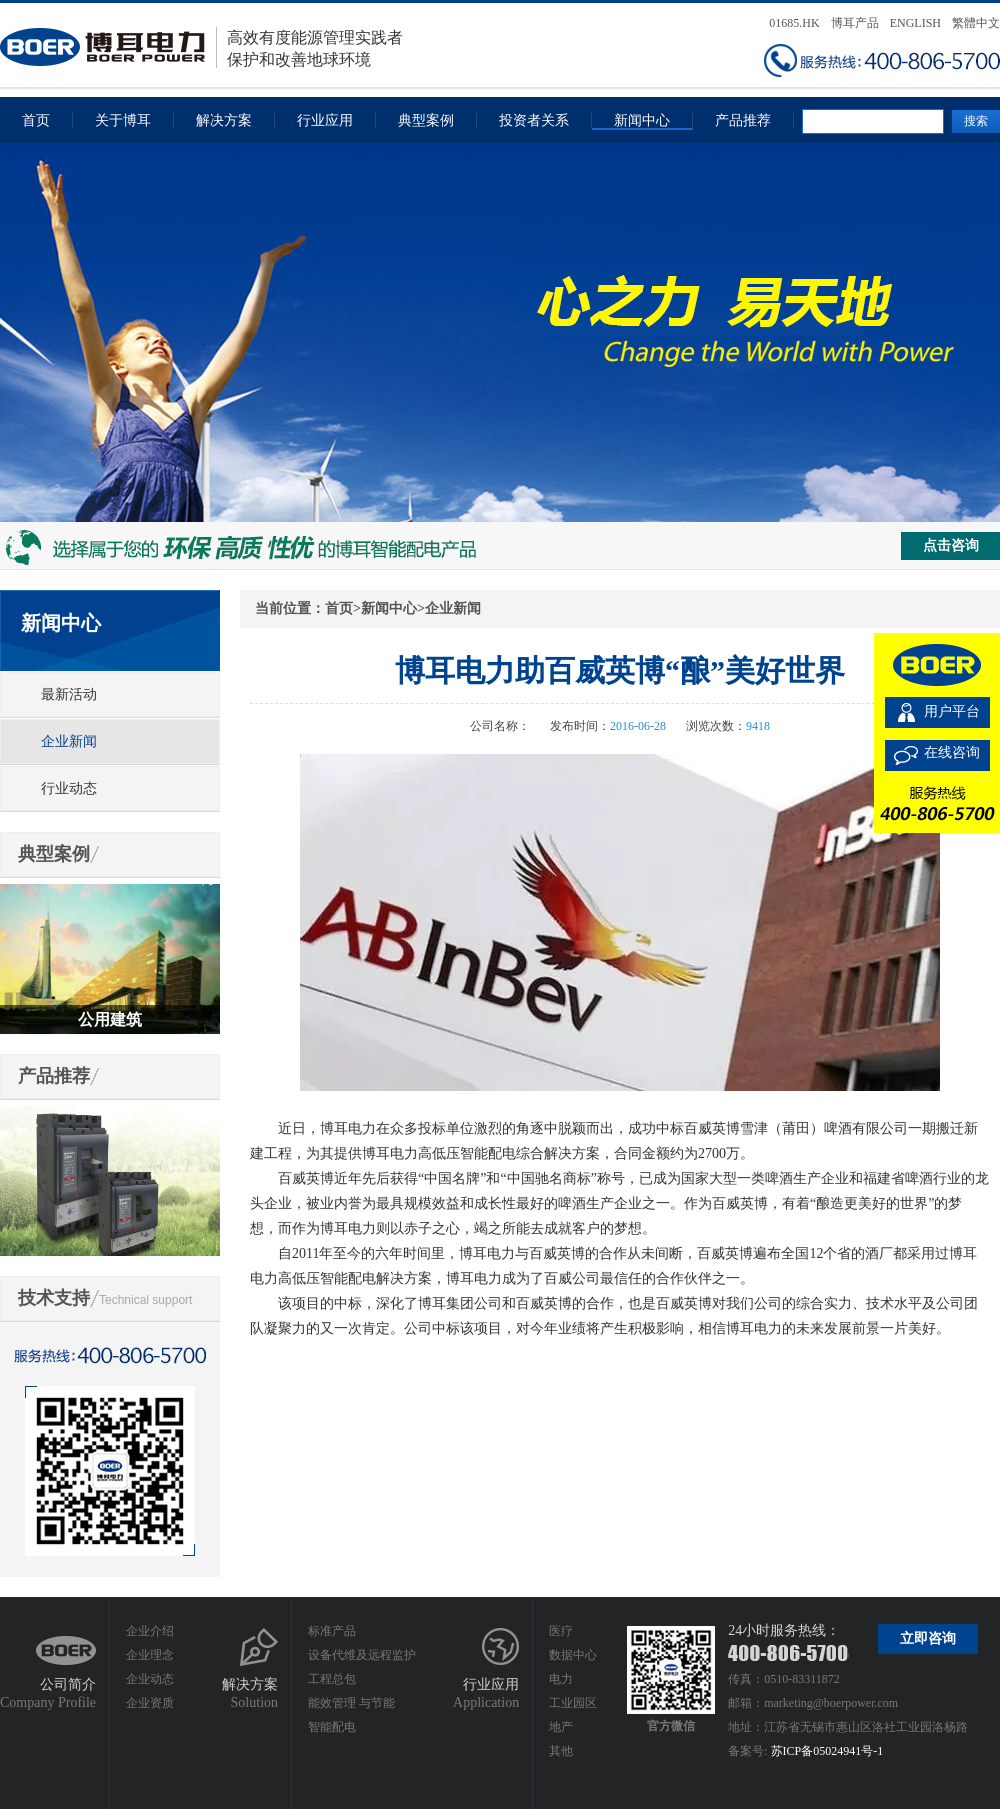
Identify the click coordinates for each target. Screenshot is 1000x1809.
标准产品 (332, 1631)
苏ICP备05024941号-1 (827, 1751)
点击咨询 (951, 545)
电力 (561, 1679)
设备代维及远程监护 (362, 1655)
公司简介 (68, 1684)
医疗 (561, 1631)
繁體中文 (976, 23)
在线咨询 (952, 752)
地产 (561, 1727)
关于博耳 (123, 120)
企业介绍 (150, 1631)
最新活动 (69, 694)
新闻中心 (642, 120)
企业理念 (150, 1655)
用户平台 (952, 711)
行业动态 (69, 788)
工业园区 (573, 1703)
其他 (561, 1751)
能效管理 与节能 (351, 1703)
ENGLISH (915, 23)
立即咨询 (928, 1638)
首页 (36, 120)
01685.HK (794, 23)
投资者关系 (534, 120)
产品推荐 (743, 120)
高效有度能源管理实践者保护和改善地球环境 (201, 47)
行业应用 (325, 120)
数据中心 (573, 1655)
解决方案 (224, 120)
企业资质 (150, 1703)
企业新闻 (69, 741)
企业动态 (150, 1679)
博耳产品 (855, 23)
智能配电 (332, 1727)
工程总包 (332, 1679)
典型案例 (426, 120)
